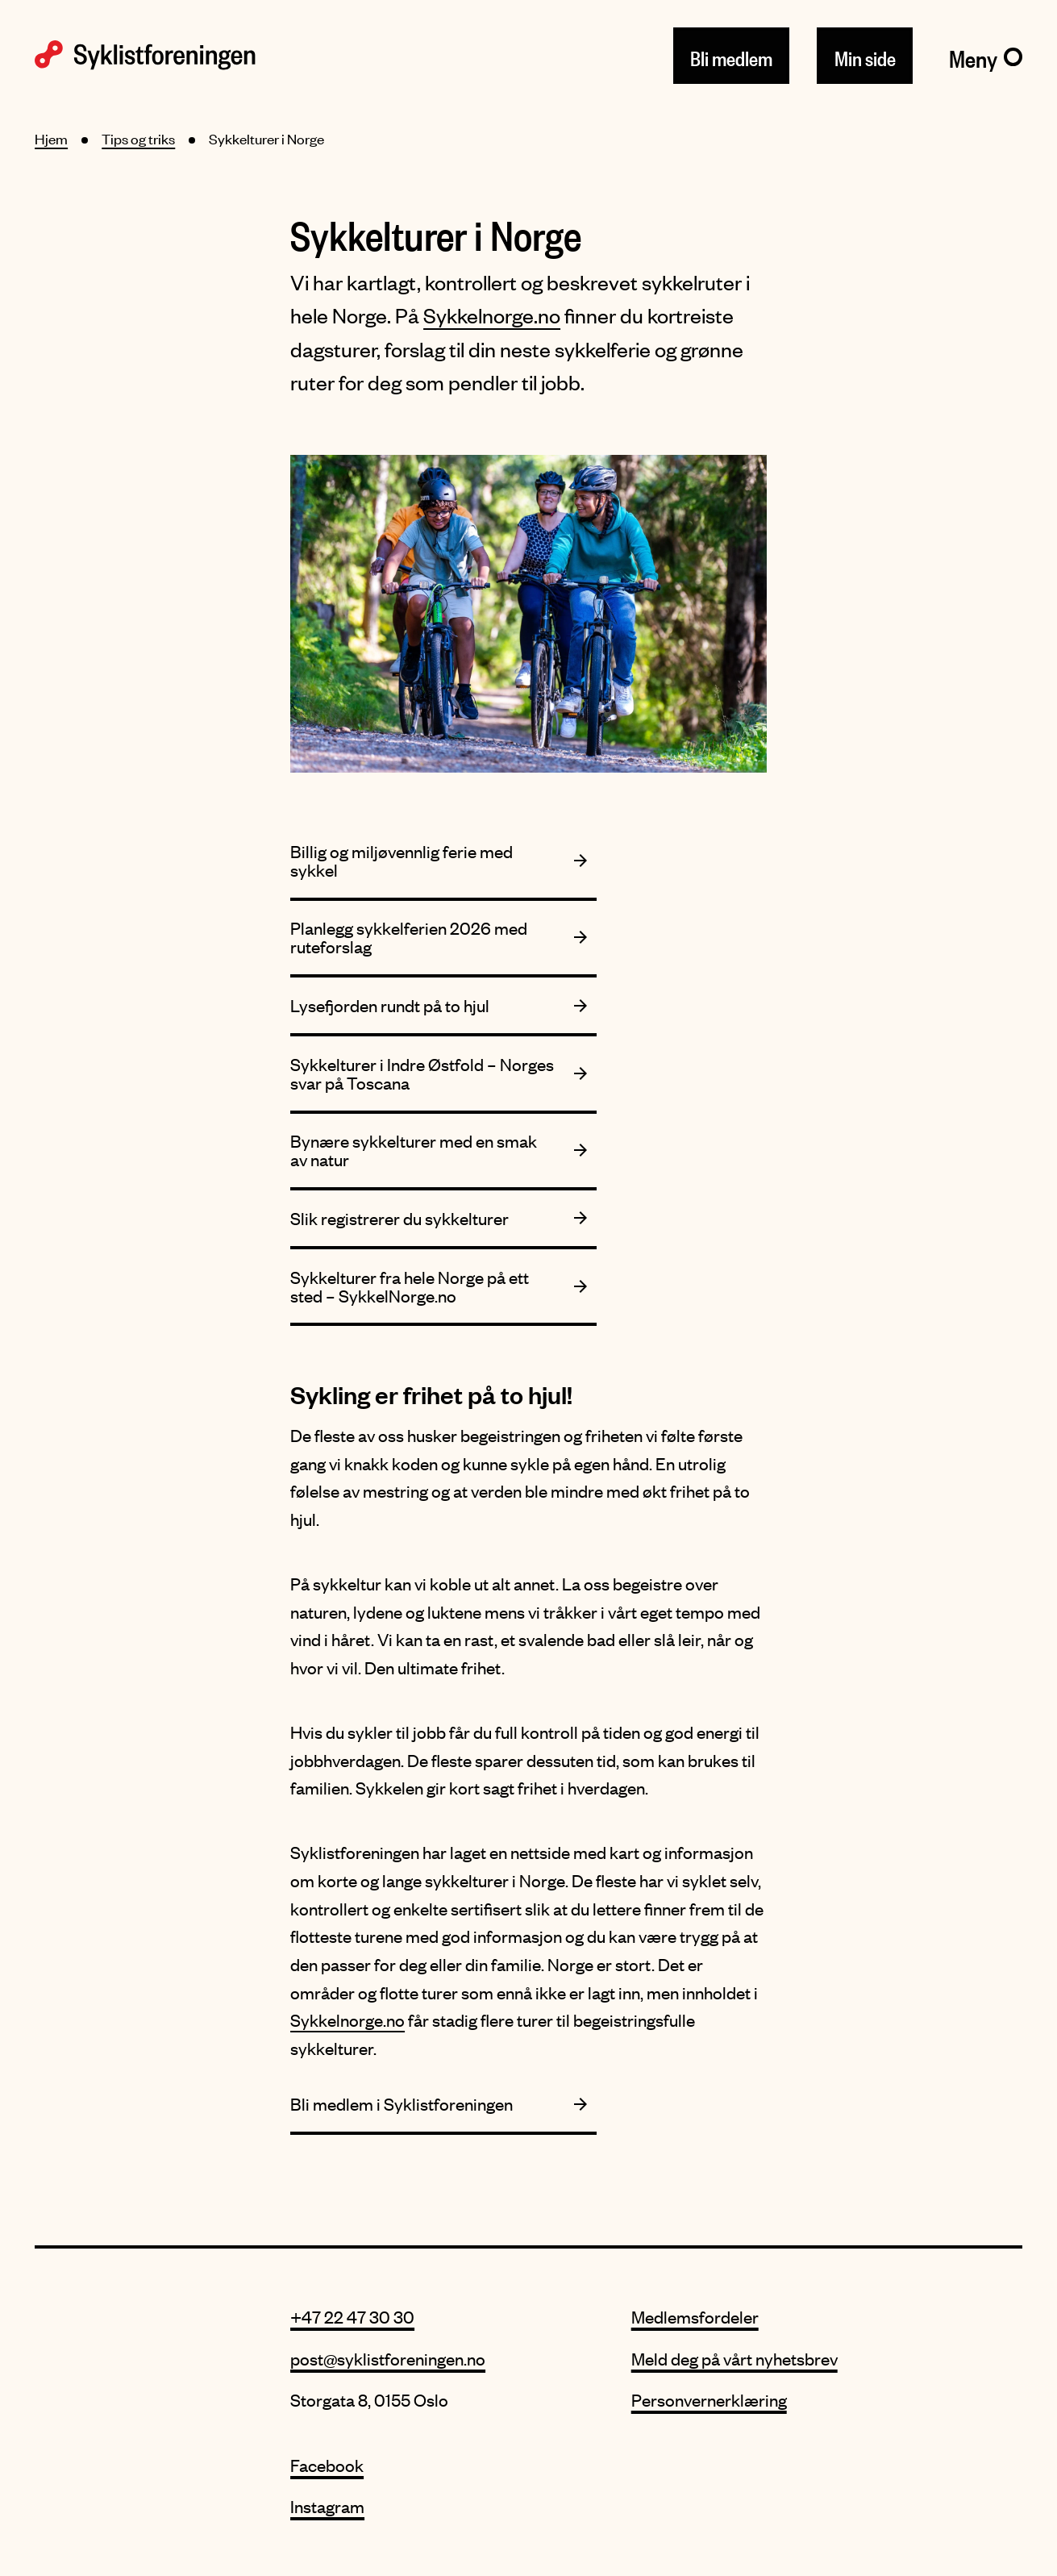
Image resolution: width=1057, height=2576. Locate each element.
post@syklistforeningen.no (387, 2358)
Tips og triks (138, 138)
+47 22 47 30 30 (352, 2316)
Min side (865, 55)
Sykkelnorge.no (491, 315)
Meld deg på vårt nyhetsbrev (734, 2358)
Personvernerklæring (709, 2399)
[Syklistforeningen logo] (145, 55)
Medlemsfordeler (695, 2316)
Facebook (327, 2465)
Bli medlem (731, 55)
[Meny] (985, 55)
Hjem (51, 138)
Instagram (327, 2506)
